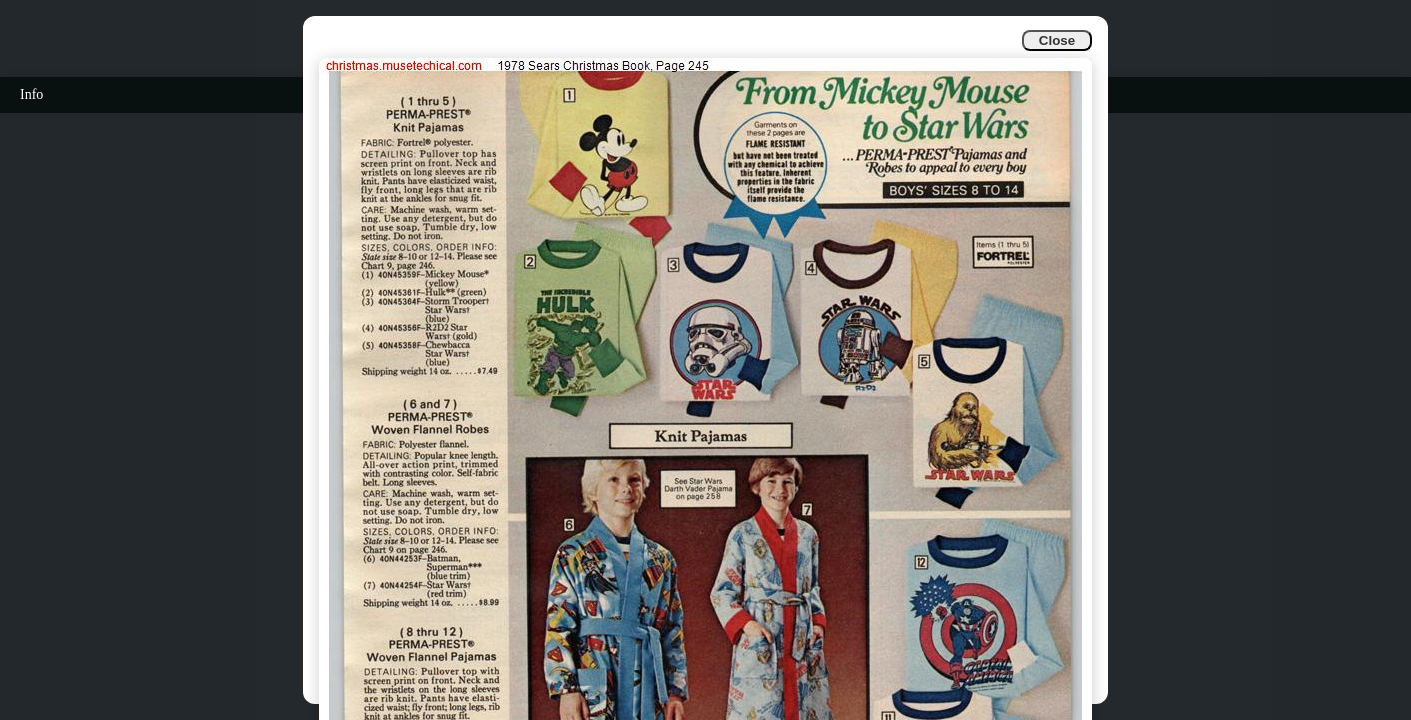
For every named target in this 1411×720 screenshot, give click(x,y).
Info (31, 94)
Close (1057, 40)
